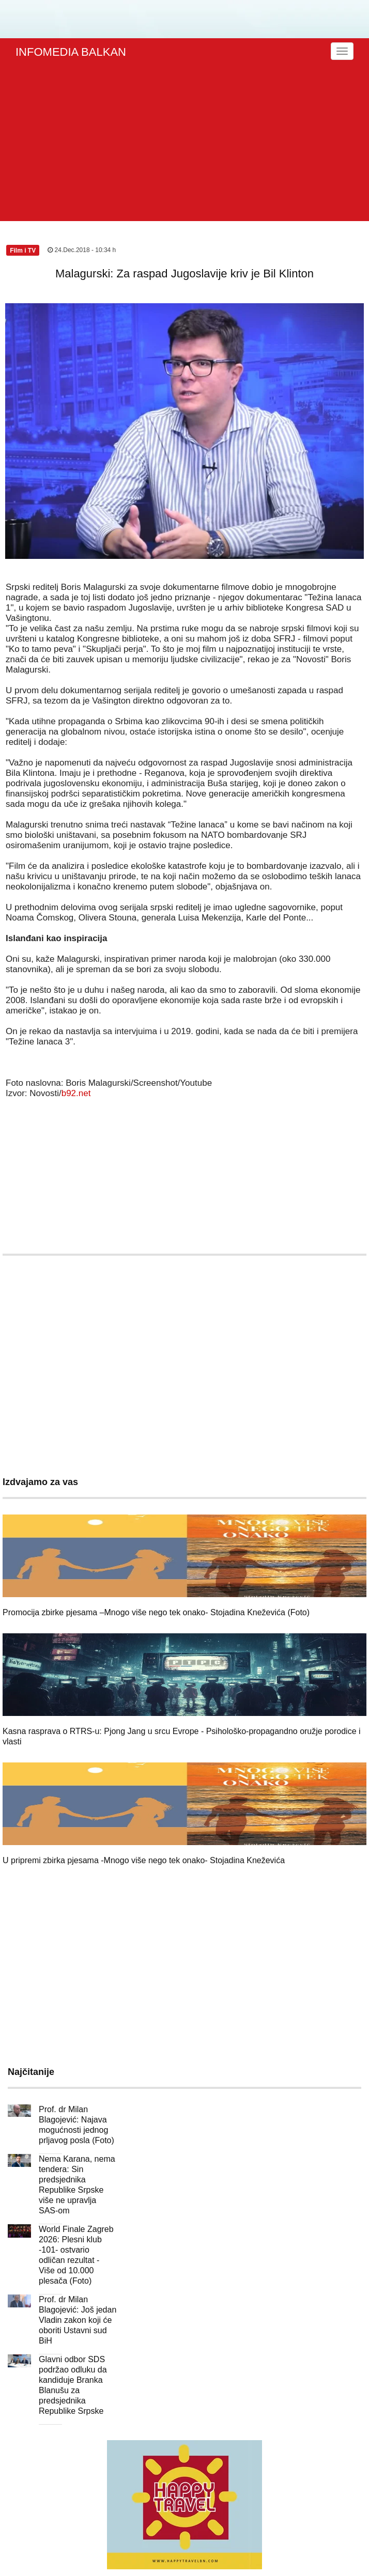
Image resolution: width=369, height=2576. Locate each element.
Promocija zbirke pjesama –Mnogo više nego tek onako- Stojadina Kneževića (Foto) (156, 1612)
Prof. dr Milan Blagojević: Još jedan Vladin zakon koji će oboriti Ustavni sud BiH (77, 2320)
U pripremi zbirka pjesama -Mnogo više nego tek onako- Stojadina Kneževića (144, 1860)
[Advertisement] (185, 143)
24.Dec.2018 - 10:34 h (82, 250)
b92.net (76, 1093)
